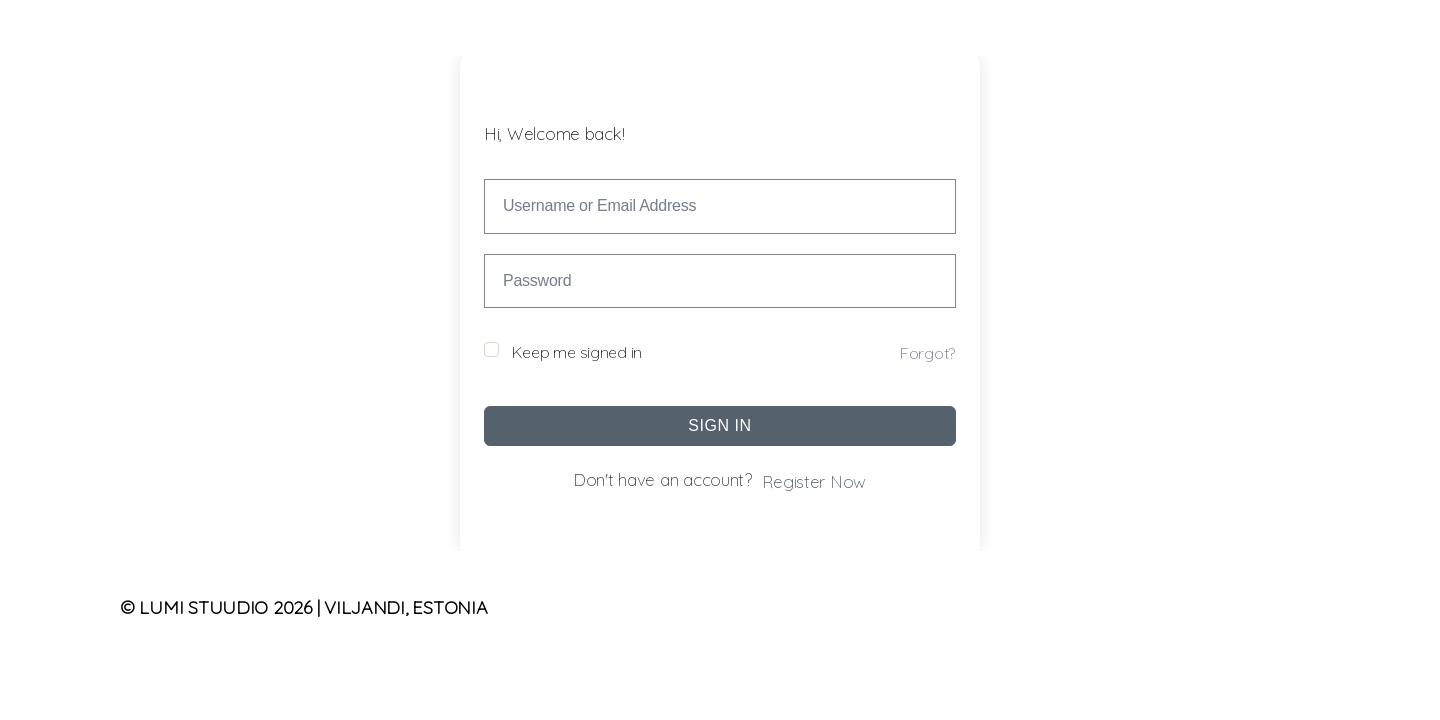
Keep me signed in (577, 352)
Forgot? (927, 353)
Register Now (814, 481)
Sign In (719, 425)
